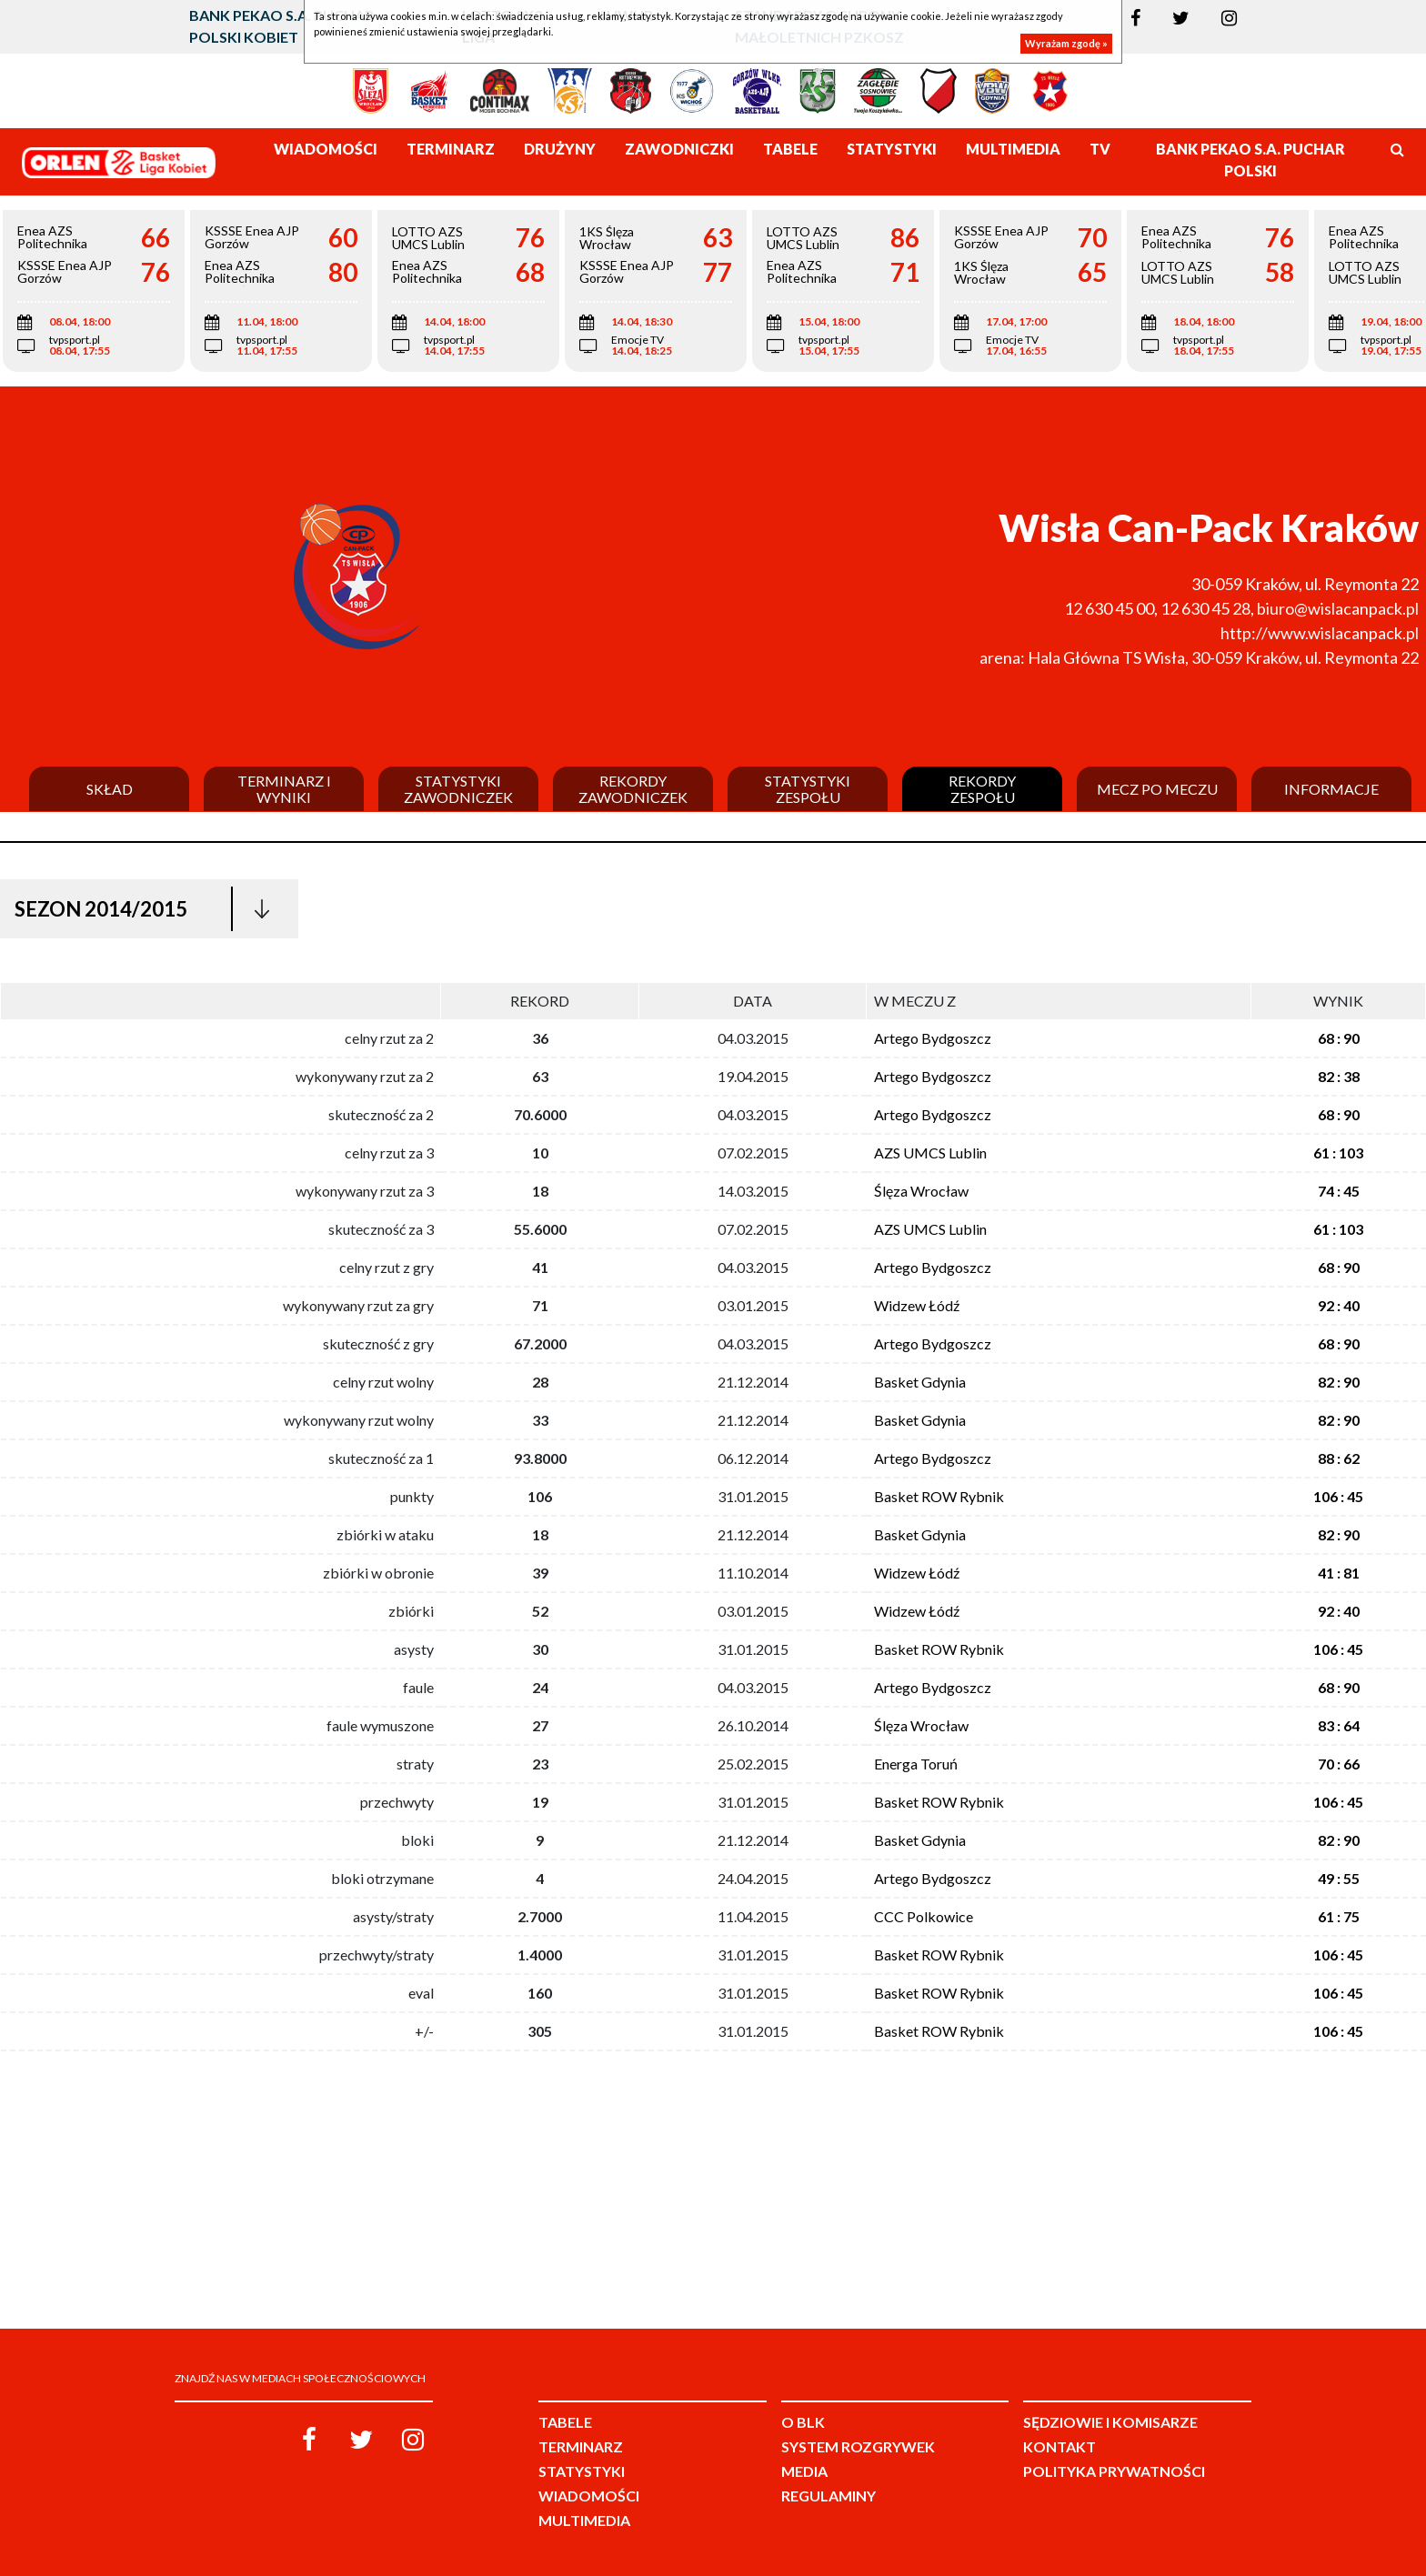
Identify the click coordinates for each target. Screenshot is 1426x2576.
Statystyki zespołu (807, 789)
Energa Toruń (916, 1763)
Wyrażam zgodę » (1066, 43)
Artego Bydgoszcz (932, 1038)
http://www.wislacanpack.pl (1319, 633)
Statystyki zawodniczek (458, 789)
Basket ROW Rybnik (939, 1496)
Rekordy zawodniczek (633, 789)
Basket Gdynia (920, 1381)
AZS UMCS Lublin (930, 1152)
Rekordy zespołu (982, 789)
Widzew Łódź (916, 1305)
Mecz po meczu (1157, 789)
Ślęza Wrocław (921, 1190)
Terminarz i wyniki (284, 789)
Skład (109, 789)
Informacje (1331, 789)
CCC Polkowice (923, 1916)
